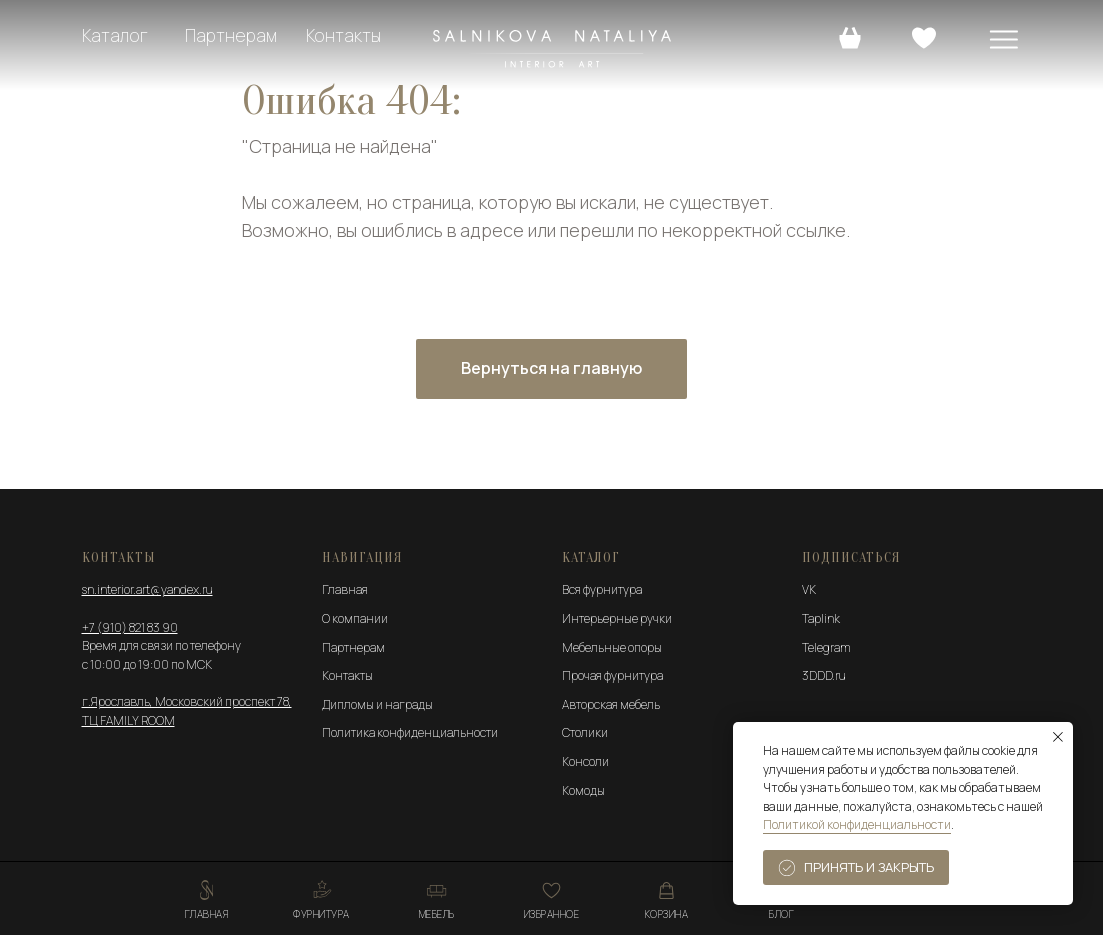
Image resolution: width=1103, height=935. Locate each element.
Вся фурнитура (602, 589)
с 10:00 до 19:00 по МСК (147, 664)
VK (809, 589)
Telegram (826, 647)
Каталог (115, 35)
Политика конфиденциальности (410, 732)
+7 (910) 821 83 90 (130, 627)
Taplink (821, 618)
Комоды (583, 790)
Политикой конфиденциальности (857, 824)
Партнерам (231, 35)
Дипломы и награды (377, 704)
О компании (355, 618)
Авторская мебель (611, 704)
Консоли (585, 761)
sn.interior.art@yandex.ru (147, 589)
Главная (345, 589)
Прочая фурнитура (612, 675)
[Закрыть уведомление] (1058, 737)
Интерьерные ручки (617, 618)
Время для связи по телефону (161, 645)
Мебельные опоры (612, 647)
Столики (585, 732)
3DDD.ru (824, 675)
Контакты (343, 35)
